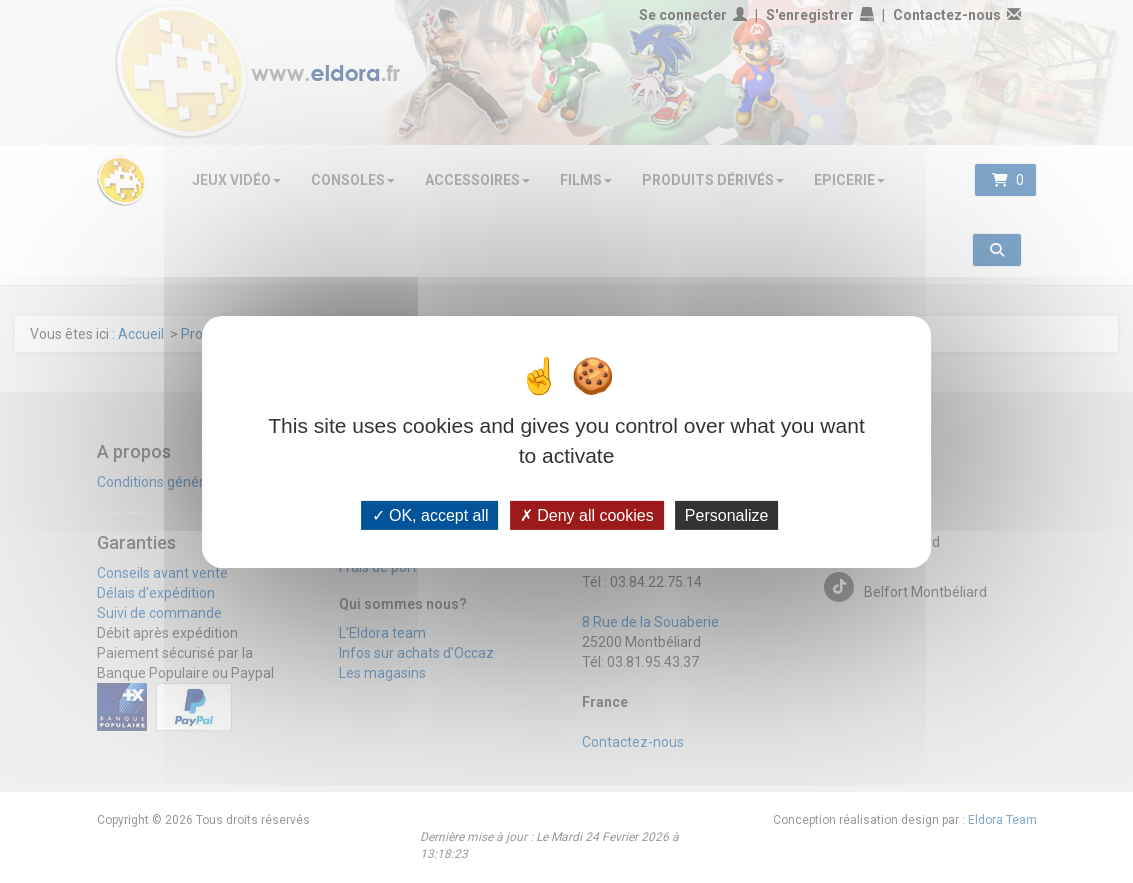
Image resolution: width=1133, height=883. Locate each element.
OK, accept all (430, 514)
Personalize (727, 514)
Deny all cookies (587, 514)
